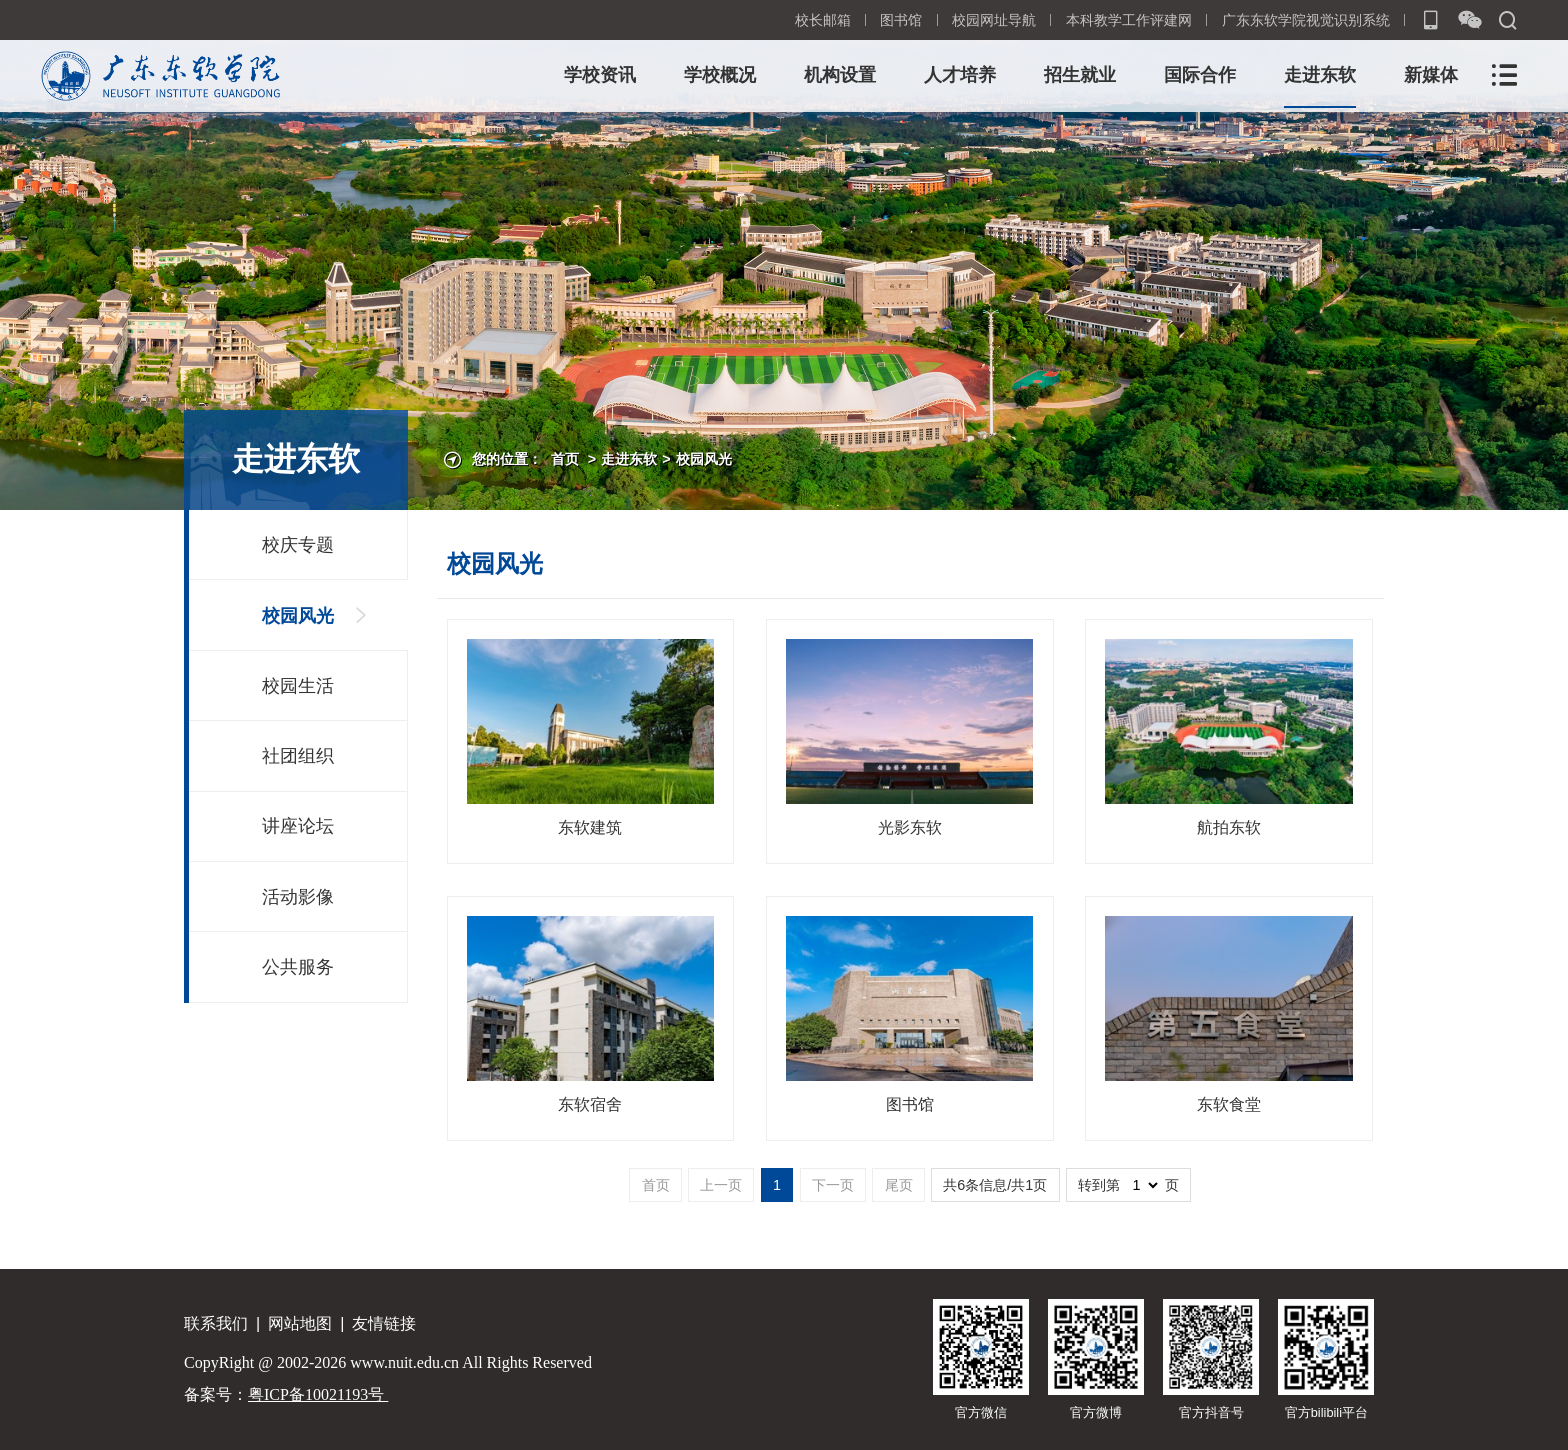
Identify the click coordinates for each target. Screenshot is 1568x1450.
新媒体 (1431, 75)
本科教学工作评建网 (1129, 20)
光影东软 (910, 827)
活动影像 (298, 897)
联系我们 (216, 1323)
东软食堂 (1229, 1104)
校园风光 (704, 459)
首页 (565, 459)
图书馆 (901, 20)
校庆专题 (298, 545)
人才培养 (960, 75)
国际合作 (1200, 75)
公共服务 (298, 967)
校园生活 (298, 686)
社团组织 (298, 756)
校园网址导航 (994, 20)
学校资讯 (600, 75)
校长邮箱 (823, 20)
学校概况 (720, 75)
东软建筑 (590, 827)
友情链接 (384, 1323)
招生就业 (1080, 75)
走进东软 (1320, 75)
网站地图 (300, 1323)
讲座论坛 (298, 826)
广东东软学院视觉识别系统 (1306, 20)
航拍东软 (1229, 827)
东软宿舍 (590, 1104)
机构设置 (840, 75)
